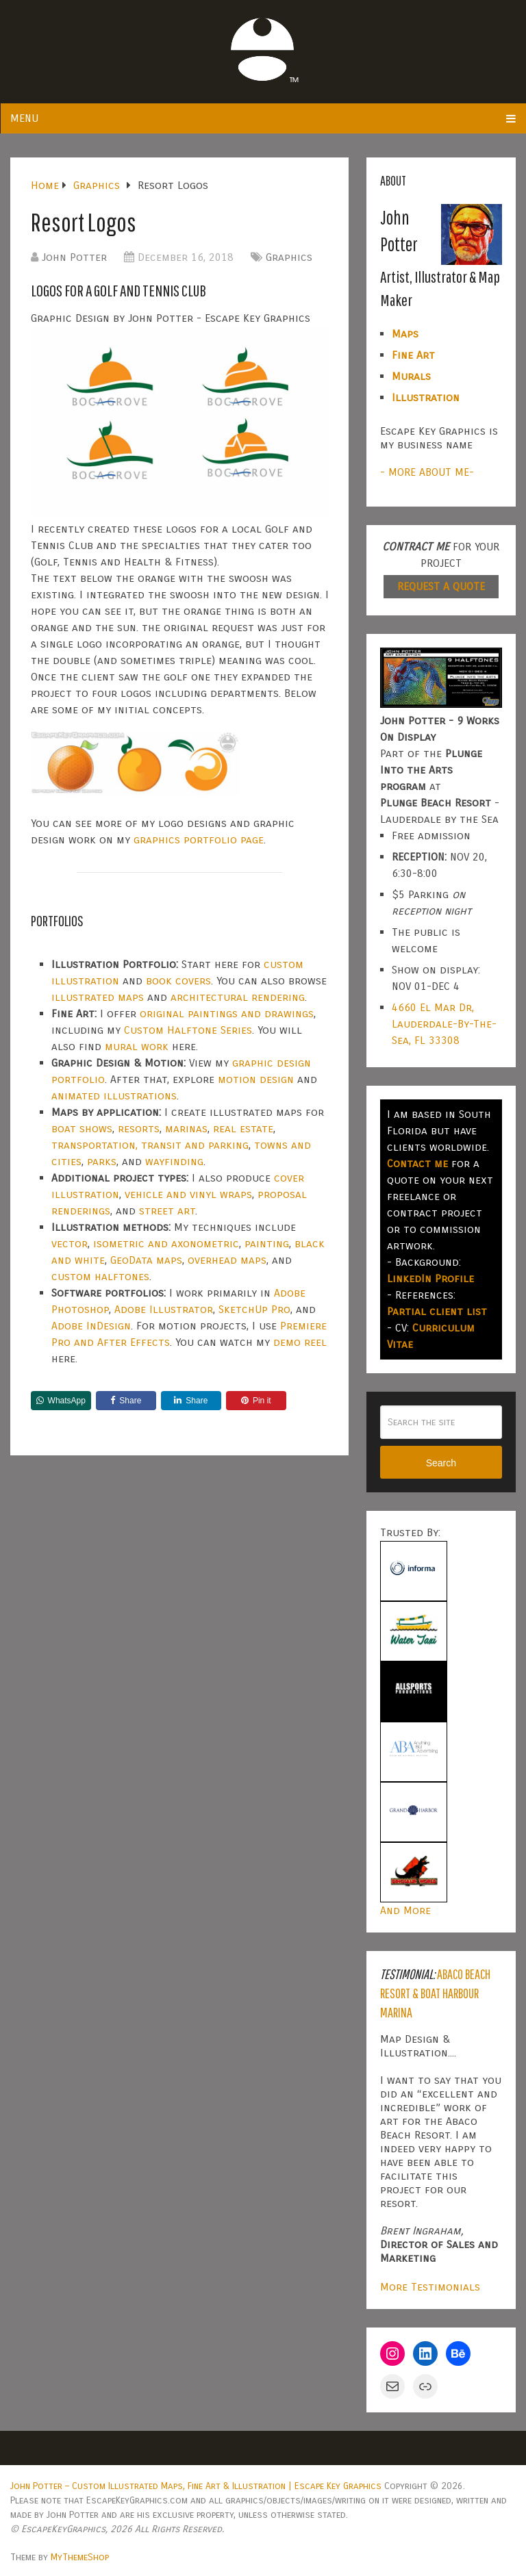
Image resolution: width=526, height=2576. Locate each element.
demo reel (300, 1342)
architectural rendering (238, 997)
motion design (256, 1079)
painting (267, 1243)
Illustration (426, 397)
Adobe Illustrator (163, 1309)
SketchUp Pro (254, 1309)
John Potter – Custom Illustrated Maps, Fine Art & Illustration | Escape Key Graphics (195, 2486)
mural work (136, 1046)
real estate (243, 1128)
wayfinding (174, 1161)
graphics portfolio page (199, 839)
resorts (139, 1128)
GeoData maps (146, 1259)
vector (69, 1243)
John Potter (74, 257)
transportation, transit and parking (150, 1144)
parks (101, 1161)
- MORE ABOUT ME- (427, 472)
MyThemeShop (80, 2557)
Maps (405, 333)
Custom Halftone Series (188, 1029)
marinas (186, 1128)
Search (441, 1462)
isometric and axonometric (166, 1243)
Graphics (289, 257)
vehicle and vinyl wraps (188, 1194)
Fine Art (413, 354)
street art (167, 1210)
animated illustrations (114, 1095)
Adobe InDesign (91, 1325)
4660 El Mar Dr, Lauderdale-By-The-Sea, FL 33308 (444, 1024)
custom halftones (100, 1276)
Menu (24, 118)
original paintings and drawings (227, 1013)
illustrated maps (97, 997)
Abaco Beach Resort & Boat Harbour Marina (435, 1993)
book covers (178, 980)
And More (405, 1910)
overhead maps (227, 1259)
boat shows (81, 1128)
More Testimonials (430, 2286)
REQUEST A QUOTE (441, 586)
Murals (411, 376)
